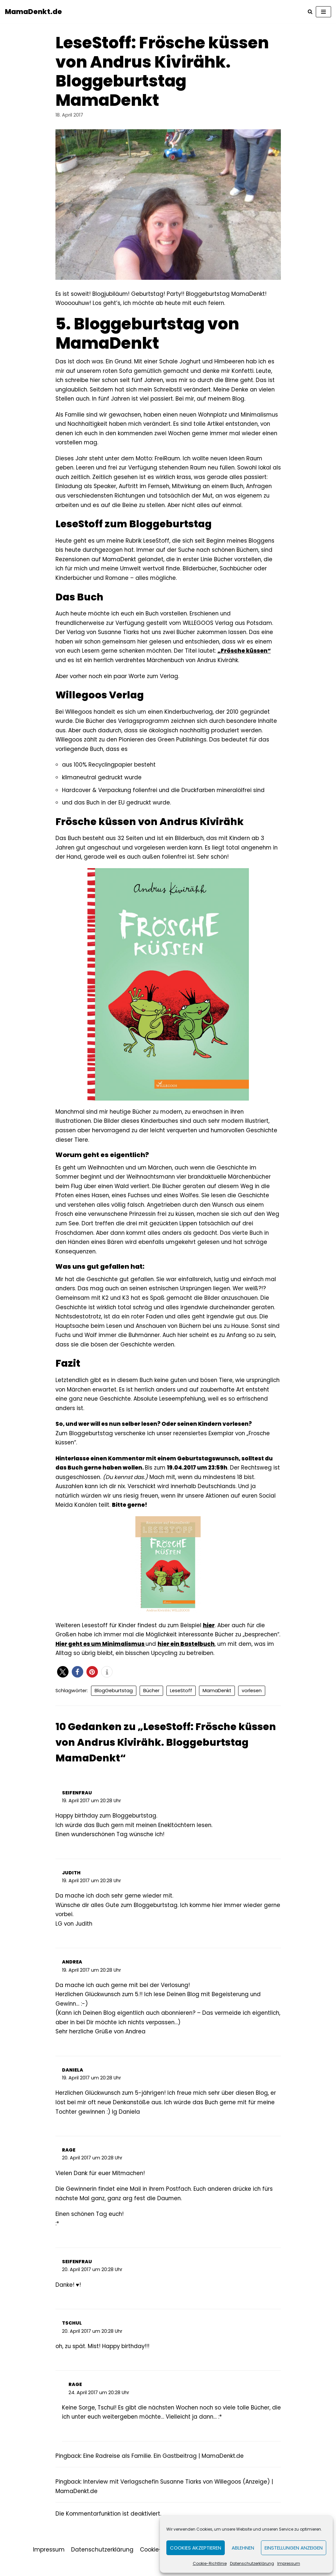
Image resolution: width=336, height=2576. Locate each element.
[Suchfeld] (310, 11)
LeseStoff (181, 1700)
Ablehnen (243, 2547)
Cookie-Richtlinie (210, 2563)
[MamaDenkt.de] (33, 12)
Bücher (151, 1700)
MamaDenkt (217, 1700)
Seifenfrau (77, 1802)
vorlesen (252, 1700)
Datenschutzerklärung (252, 2563)
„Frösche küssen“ (249, 654)
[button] (63, 1681)
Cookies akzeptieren (195, 2547)
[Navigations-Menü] (323, 11)
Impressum (288, 2563)
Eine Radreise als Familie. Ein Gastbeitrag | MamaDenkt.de (165, 2470)
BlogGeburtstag (114, 1700)
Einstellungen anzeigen (294, 2547)
